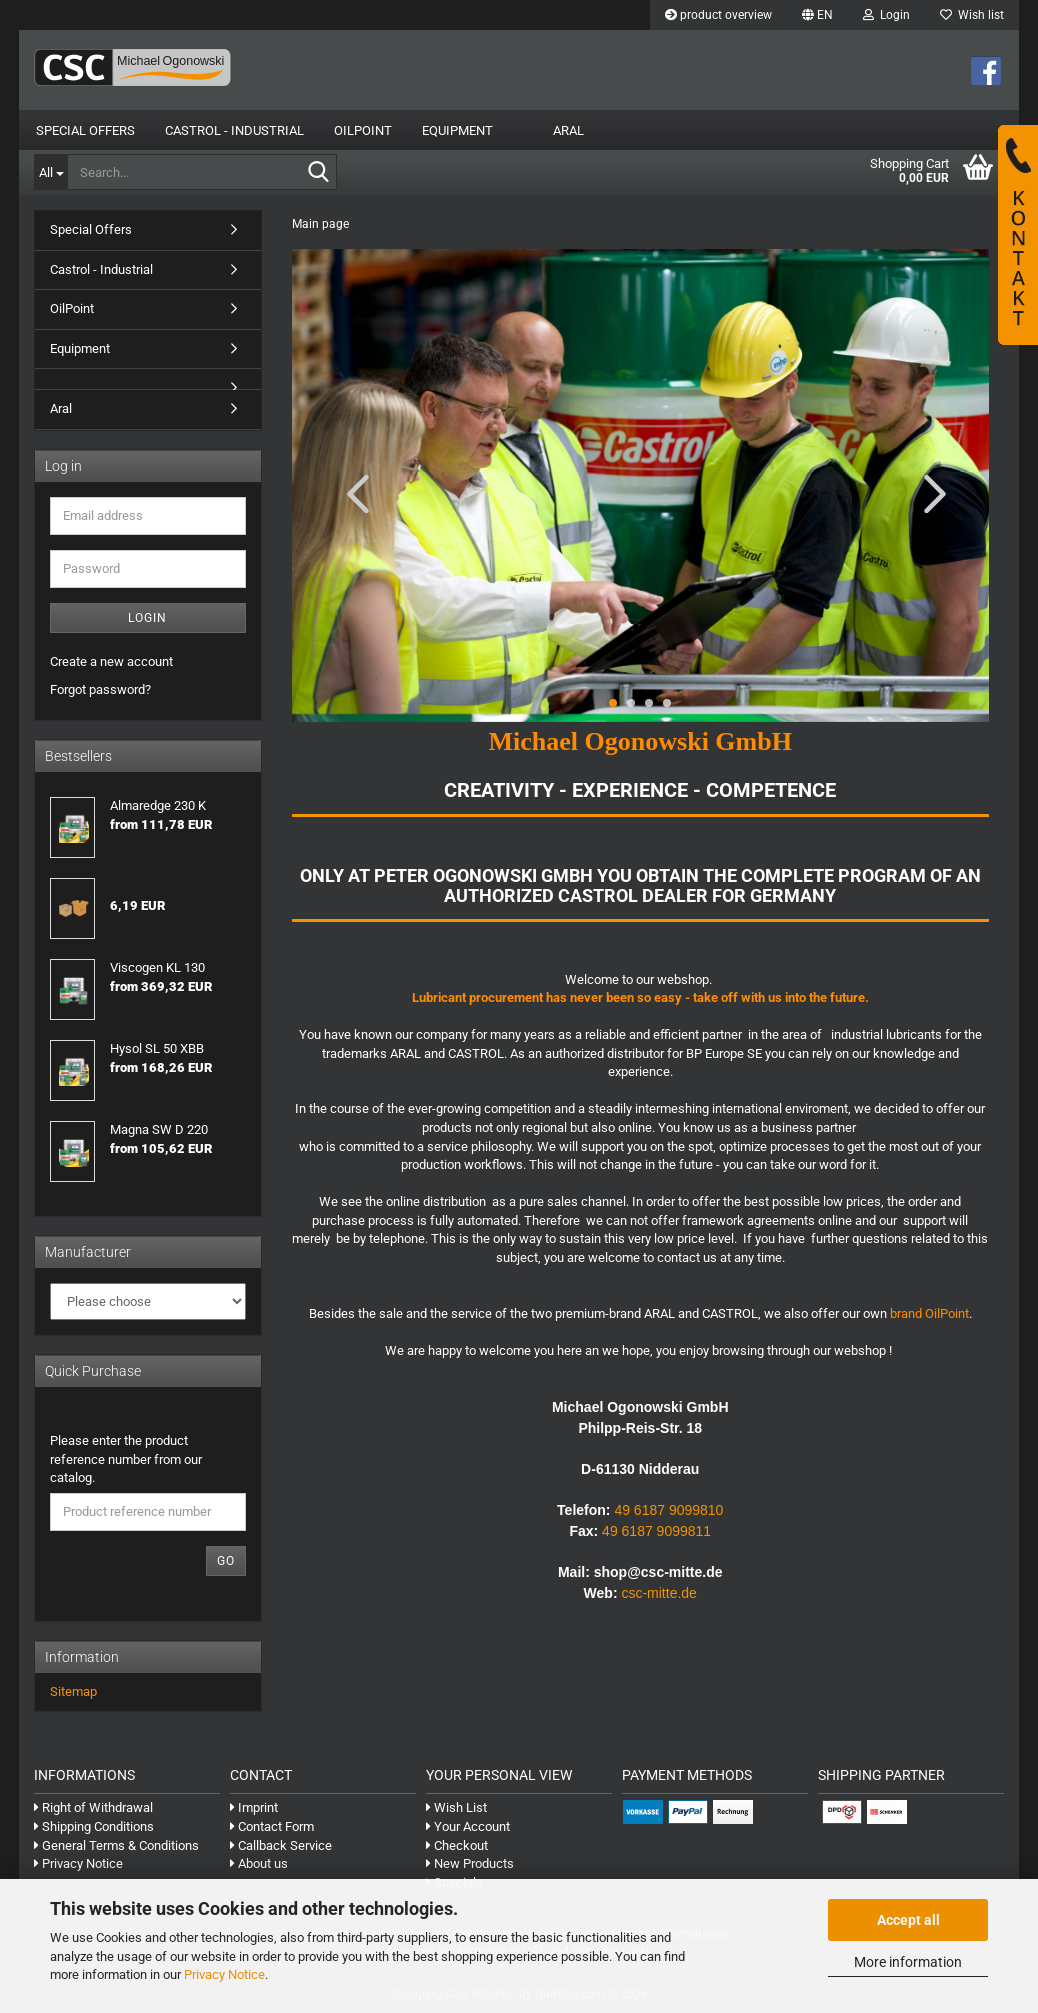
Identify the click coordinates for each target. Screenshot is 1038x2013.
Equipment (457, 130)
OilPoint (363, 130)
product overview (718, 15)
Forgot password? (100, 689)
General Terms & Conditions (116, 1845)
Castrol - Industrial (234, 130)
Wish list (972, 15)
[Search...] (50, 172)
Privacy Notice (224, 1974)
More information (908, 1962)
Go (226, 1561)
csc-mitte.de (658, 1593)
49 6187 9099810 (668, 1510)
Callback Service (281, 1845)
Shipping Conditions (94, 1826)
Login (147, 618)
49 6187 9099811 (656, 1531)
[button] (817, 15)
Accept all (908, 1920)
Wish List (456, 1807)
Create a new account (111, 661)
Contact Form (272, 1826)
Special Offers (85, 130)
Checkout (457, 1845)
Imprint (254, 1807)
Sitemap (73, 1691)
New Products (470, 1863)
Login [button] (886, 15)
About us (259, 1863)
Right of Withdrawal (93, 1807)
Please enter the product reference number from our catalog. (126, 1459)
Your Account (468, 1826)
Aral (568, 130)
